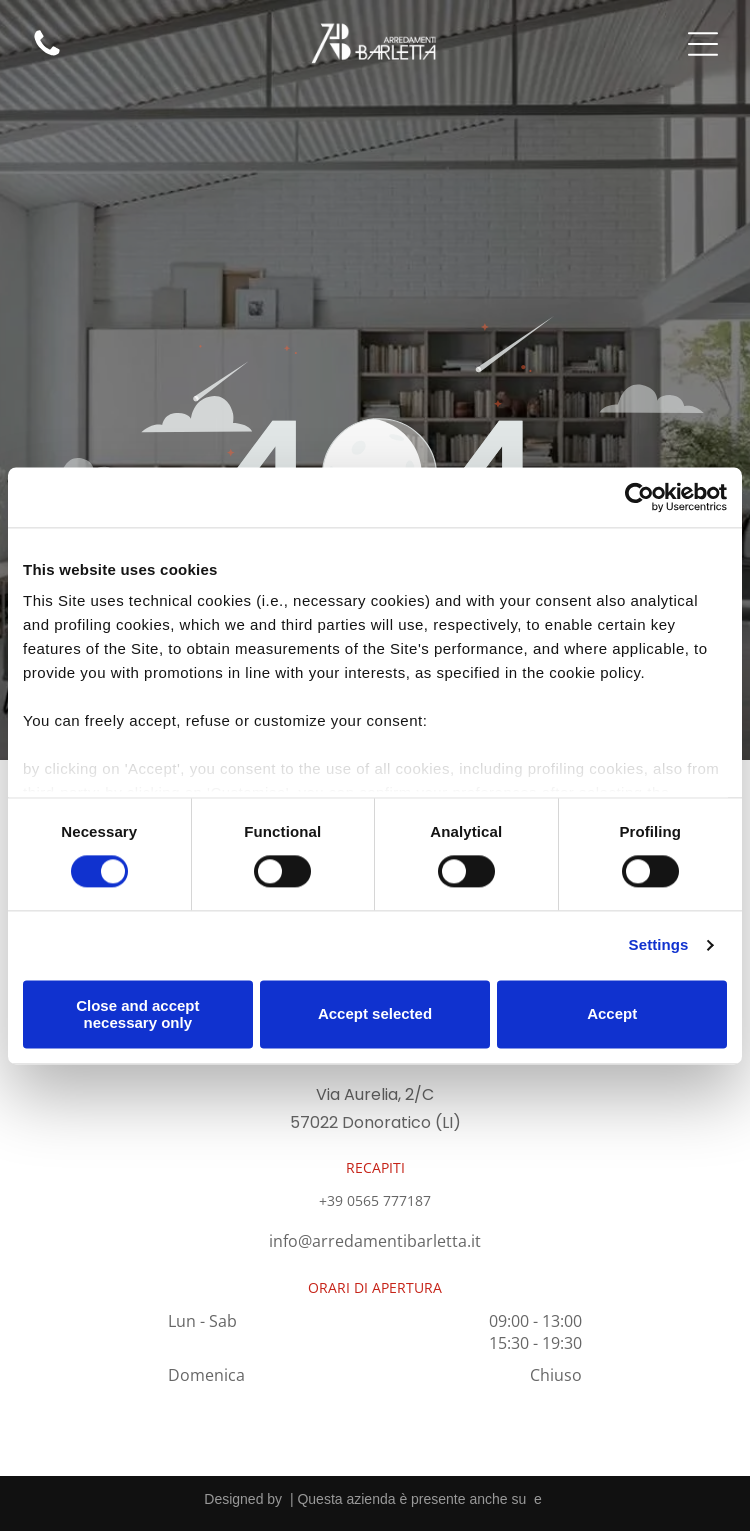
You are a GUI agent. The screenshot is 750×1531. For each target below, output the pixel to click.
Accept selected (375, 1014)
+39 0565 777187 (375, 1200)
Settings (659, 945)
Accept (612, 1014)
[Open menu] (703, 44)
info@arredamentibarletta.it (375, 1241)
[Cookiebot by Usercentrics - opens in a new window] (639, 497)
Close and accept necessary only (137, 1014)
